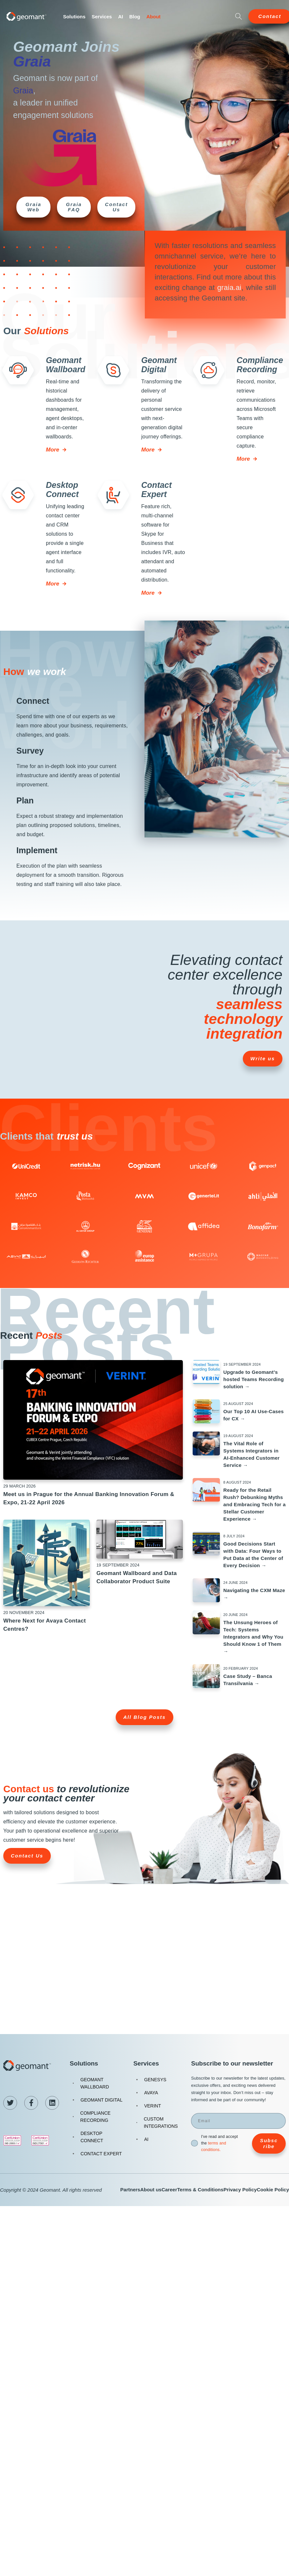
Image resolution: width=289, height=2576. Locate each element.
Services (102, 16)
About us (151, 2189)
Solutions (74, 16)
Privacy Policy (240, 2189)
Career (169, 2189)
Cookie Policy (273, 2189)
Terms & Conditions (200, 2189)
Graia (32, 61)
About (153, 16)
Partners (130, 2189)
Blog (134, 16)
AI (120, 16)
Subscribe (269, 2143)
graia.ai (229, 287)
